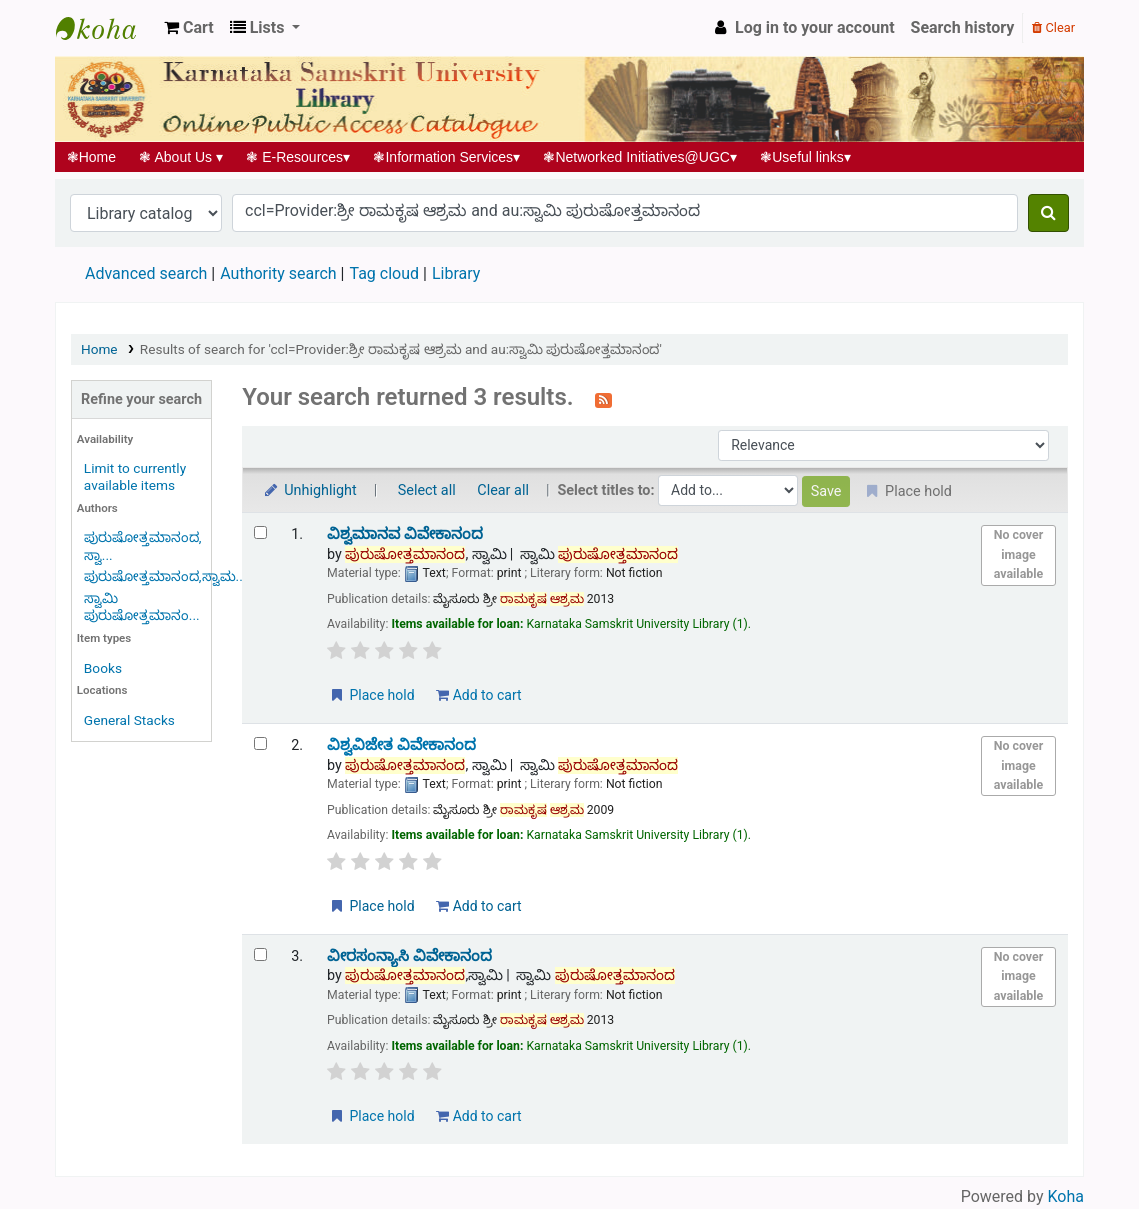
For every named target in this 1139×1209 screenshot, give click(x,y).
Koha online (106, 28)
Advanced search (146, 273)
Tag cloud (384, 273)
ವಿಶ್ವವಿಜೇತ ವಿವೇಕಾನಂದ (401, 745)
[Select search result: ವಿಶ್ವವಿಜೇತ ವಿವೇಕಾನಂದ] (260, 743)
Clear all (503, 490)
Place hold (371, 695)
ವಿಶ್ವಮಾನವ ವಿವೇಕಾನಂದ (405, 534)
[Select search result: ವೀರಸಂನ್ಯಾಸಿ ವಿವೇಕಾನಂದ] (260, 954)
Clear (1053, 27)
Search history (963, 27)
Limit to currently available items (135, 476)
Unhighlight (309, 490)
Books (103, 668)
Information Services (447, 157)
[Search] (1048, 213)
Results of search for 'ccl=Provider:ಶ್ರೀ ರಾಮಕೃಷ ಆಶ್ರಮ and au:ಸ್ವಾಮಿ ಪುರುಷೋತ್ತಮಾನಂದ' (401, 349)
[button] (189, 28)
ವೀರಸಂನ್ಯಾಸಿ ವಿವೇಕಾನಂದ (409, 956)
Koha (1066, 1196)
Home (91, 157)
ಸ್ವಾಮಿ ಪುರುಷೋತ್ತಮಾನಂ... (142, 606)
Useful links (806, 157)
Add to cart (478, 695)
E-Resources (298, 157)
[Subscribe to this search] (603, 399)
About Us (181, 157)
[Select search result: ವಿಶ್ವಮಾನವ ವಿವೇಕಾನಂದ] (260, 532)
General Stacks (129, 720)
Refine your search (141, 399)
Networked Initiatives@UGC (640, 157)
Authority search (278, 273)
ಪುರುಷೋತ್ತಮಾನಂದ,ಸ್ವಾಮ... (165, 576)
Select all (427, 490)
